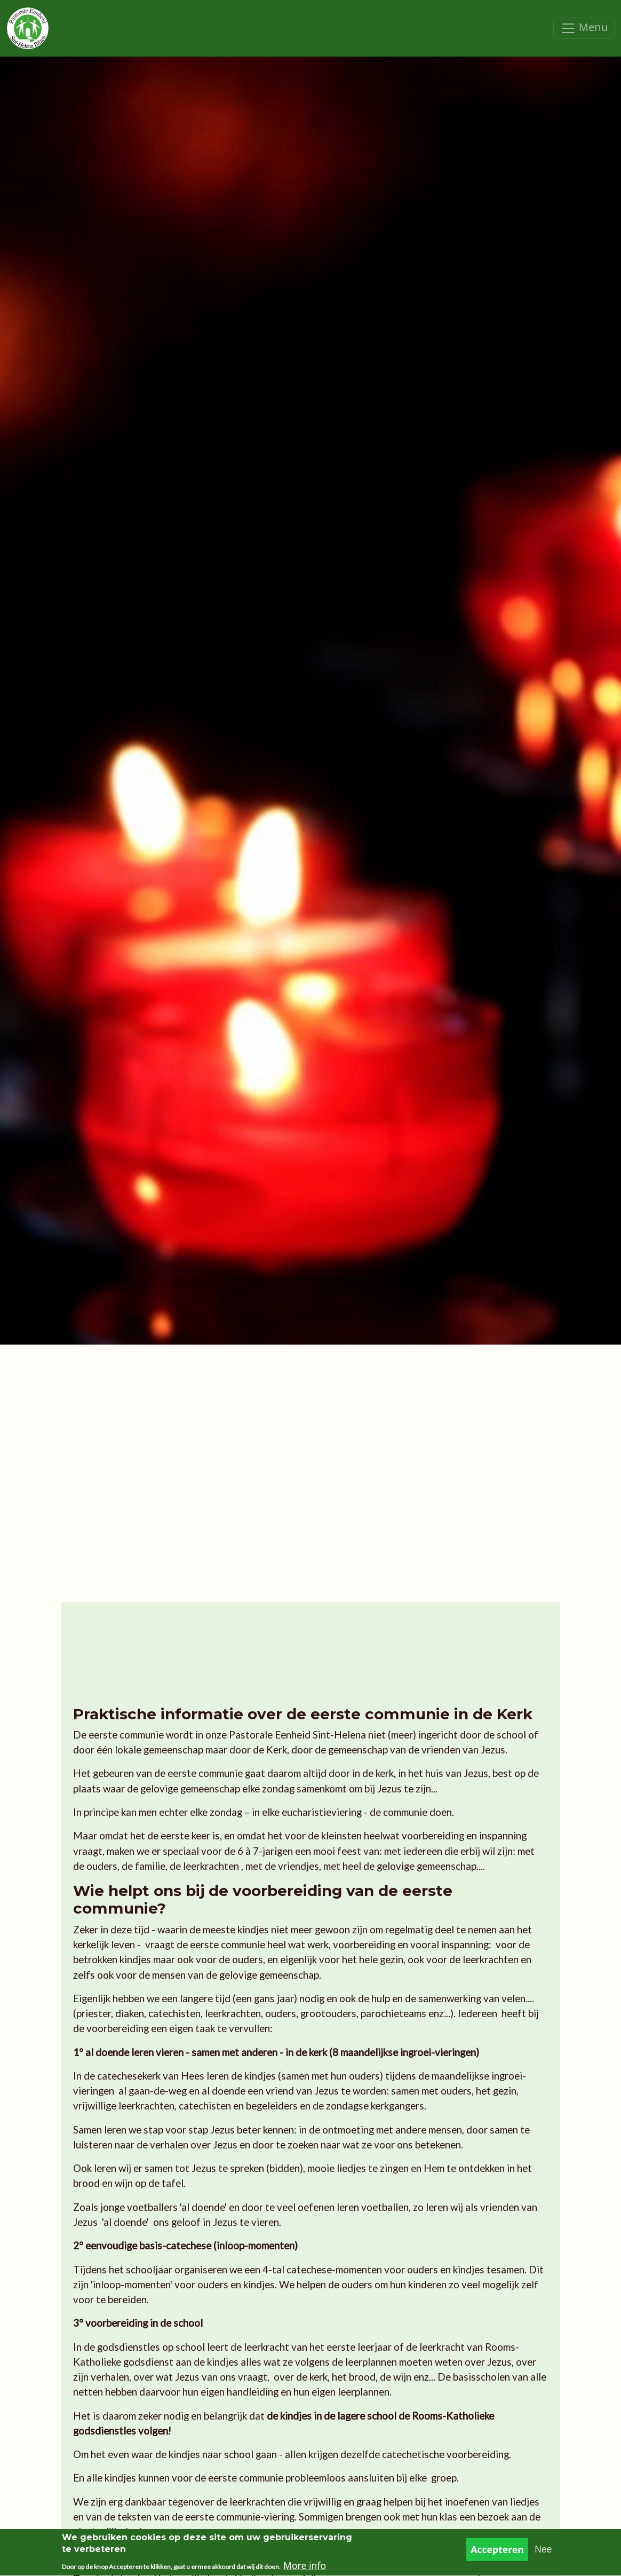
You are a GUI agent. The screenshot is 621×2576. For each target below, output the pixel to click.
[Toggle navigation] (584, 28)
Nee (543, 2554)
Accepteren (497, 2554)
